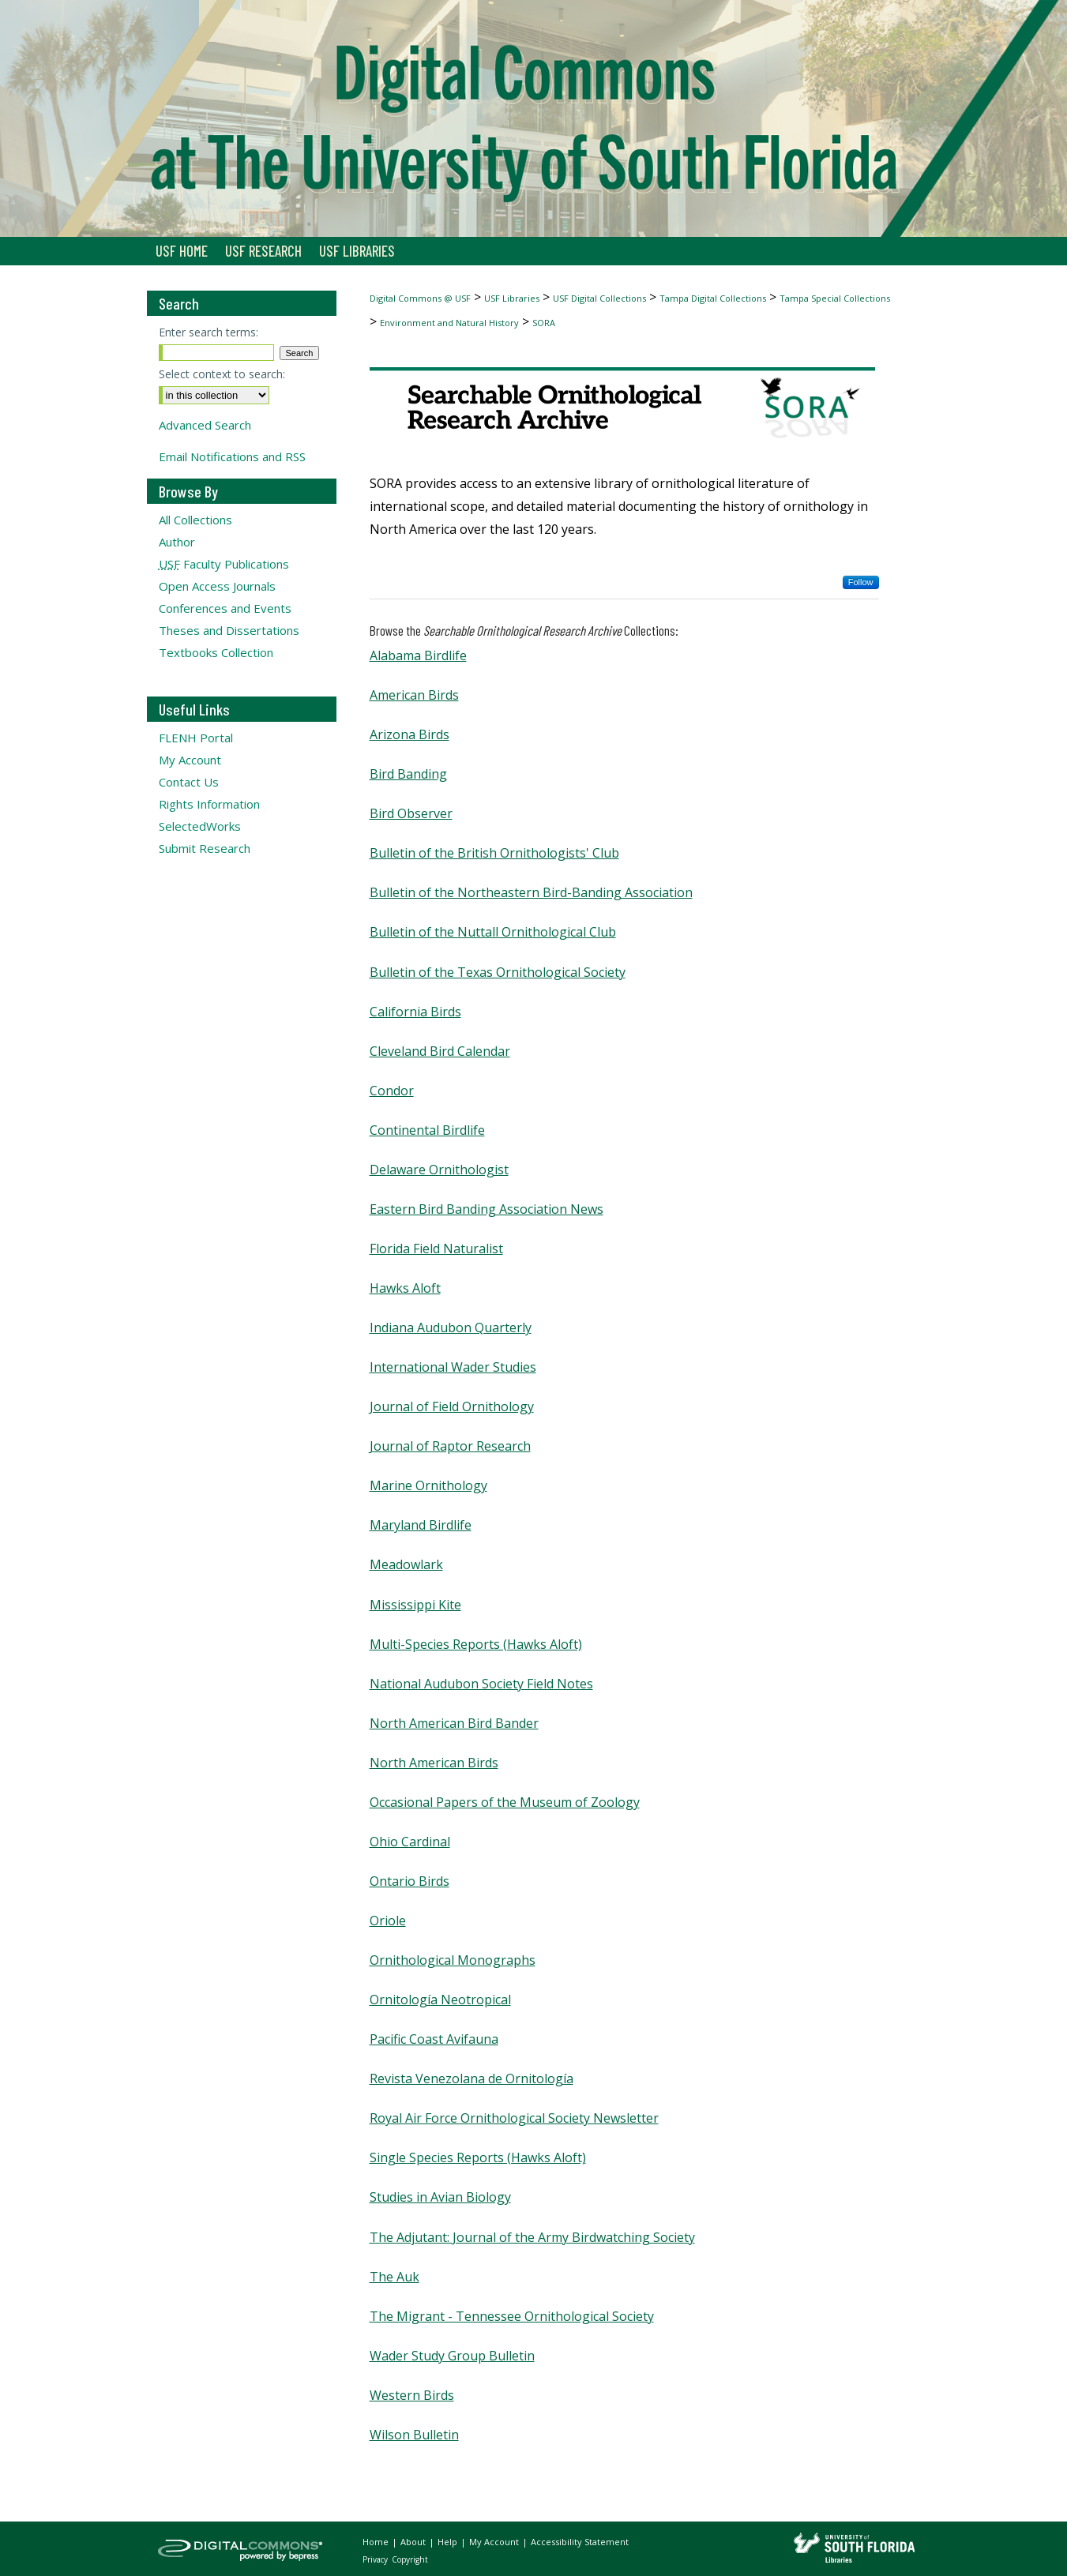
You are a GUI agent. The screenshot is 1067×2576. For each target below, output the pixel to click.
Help (449, 2542)
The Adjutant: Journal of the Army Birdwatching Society (532, 2237)
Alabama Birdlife (418, 655)
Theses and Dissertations (229, 630)
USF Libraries (511, 298)
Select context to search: (222, 373)
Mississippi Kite (415, 1604)
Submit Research (204, 848)
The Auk (394, 2276)
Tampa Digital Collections (712, 298)
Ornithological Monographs (452, 1960)
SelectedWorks (200, 826)
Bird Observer (411, 813)
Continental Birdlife (427, 1130)
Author (177, 542)
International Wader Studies (453, 1367)
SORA (543, 323)
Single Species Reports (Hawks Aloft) (478, 2157)
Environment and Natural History (449, 323)
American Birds (414, 695)
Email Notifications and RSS (232, 456)
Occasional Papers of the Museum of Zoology (505, 1802)
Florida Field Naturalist (436, 1248)
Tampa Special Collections (835, 298)
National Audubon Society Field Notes (481, 1683)
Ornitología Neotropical (440, 1999)
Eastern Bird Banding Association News (486, 1209)
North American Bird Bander (454, 1723)
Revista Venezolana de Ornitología (471, 2078)
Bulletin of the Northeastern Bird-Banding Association (531, 892)
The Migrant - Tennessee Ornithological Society (512, 2316)
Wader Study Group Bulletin (452, 2355)
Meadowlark (406, 1564)
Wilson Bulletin (414, 2434)
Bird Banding (408, 774)
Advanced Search (205, 425)
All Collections (195, 520)
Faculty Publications (224, 564)
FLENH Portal (196, 737)
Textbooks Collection (216, 652)
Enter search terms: (208, 332)
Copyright (410, 2559)
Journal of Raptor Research (450, 1446)
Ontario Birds (409, 1881)
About (414, 2542)
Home (377, 2542)
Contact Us (189, 782)
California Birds (415, 1011)
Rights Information (209, 804)
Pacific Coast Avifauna (434, 2039)
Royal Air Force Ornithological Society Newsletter (514, 2118)
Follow (861, 582)
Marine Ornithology (428, 1485)
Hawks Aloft (405, 1288)
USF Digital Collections (599, 298)
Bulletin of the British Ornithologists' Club (494, 853)
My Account (190, 760)
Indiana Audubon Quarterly (451, 1327)
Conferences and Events (225, 608)
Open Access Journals (217, 586)
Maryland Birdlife (421, 1525)
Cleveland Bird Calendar (440, 1051)
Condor (392, 1090)
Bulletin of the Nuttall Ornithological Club (493, 932)
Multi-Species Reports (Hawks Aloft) (476, 1644)
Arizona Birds (409, 734)
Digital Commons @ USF (420, 298)
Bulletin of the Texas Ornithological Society (498, 972)
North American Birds (434, 1762)
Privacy (376, 2559)
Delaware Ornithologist (439, 1169)
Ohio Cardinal (410, 1841)
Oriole (388, 1920)
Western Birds (412, 2395)
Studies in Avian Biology (440, 2197)
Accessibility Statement (580, 2542)
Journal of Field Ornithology (452, 1406)
